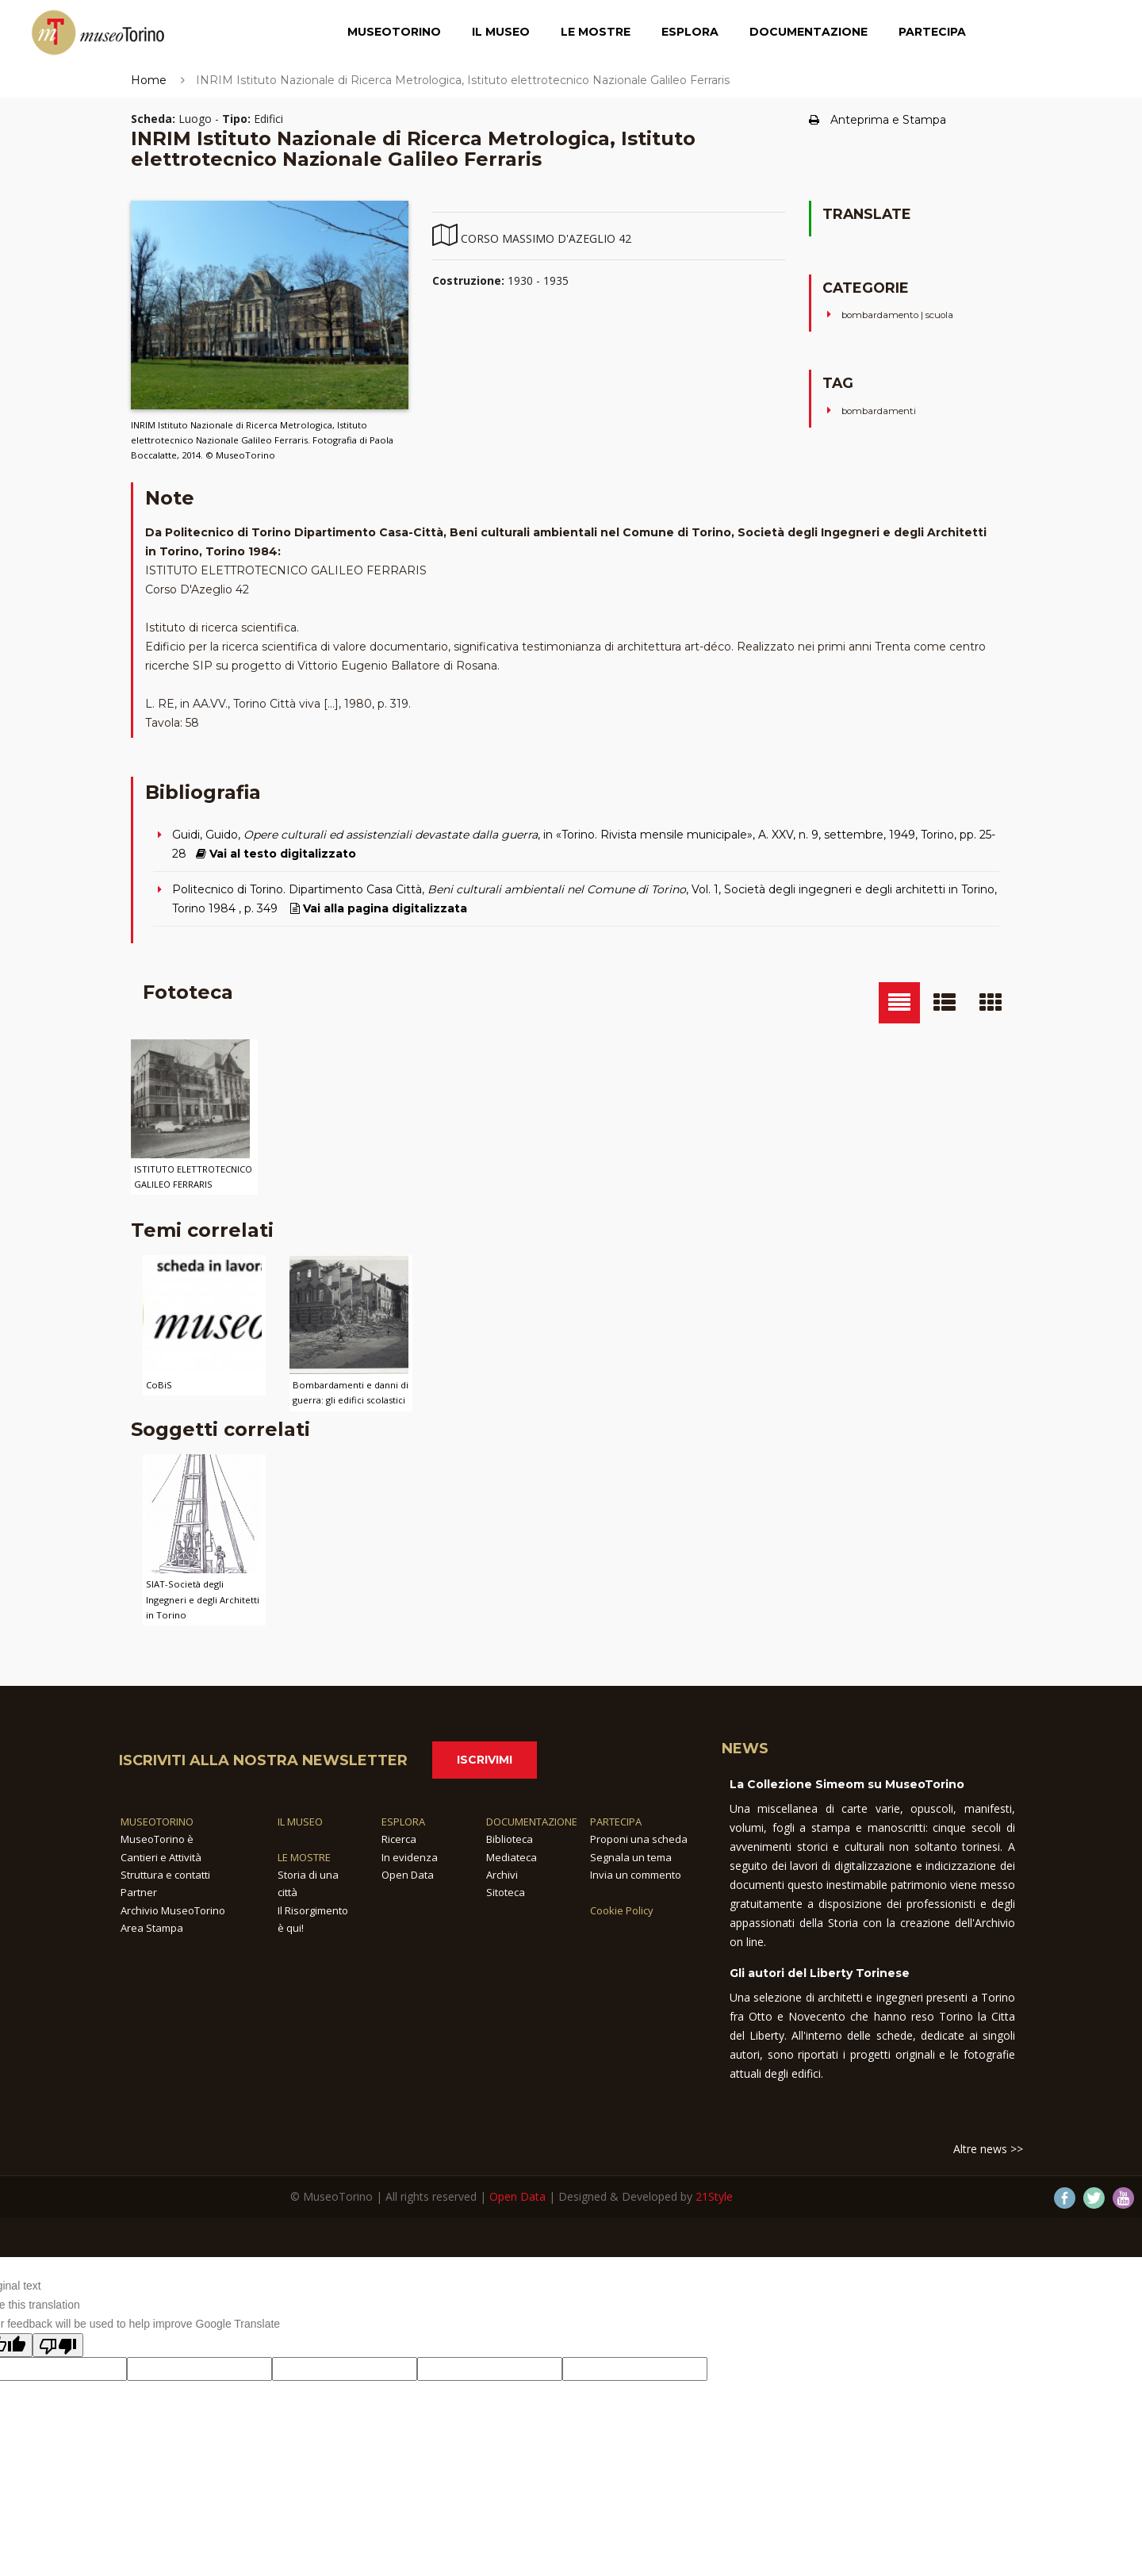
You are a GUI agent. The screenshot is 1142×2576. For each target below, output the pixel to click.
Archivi (502, 1875)
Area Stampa (152, 1928)
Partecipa (932, 36)
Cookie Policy (621, 1910)
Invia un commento (635, 1875)
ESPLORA (403, 1821)
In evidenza (409, 1857)
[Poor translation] (58, 2345)
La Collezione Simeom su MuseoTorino (847, 1784)
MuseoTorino (394, 36)
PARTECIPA (616, 1821)
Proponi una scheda (639, 1839)
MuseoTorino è (157, 1839)
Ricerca (398, 1839)
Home (149, 80)
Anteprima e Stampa (877, 120)
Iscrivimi (484, 1760)
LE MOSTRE (304, 1857)
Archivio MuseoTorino (173, 1910)
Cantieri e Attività (161, 1857)
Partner (139, 1892)
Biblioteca (509, 1839)
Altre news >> (988, 2148)
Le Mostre (595, 36)
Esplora (690, 36)
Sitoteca (505, 1892)
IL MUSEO (300, 1821)
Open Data (407, 1875)
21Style (714, 2196)
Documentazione (808, 36)
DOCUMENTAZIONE (531, 1821)
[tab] (899, 1002)
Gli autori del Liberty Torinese (820, 1973)
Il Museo (501, 36)
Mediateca (511, 1857)
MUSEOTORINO (157, 1821)
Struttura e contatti (165, 1875)
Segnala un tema (631, 1857)
